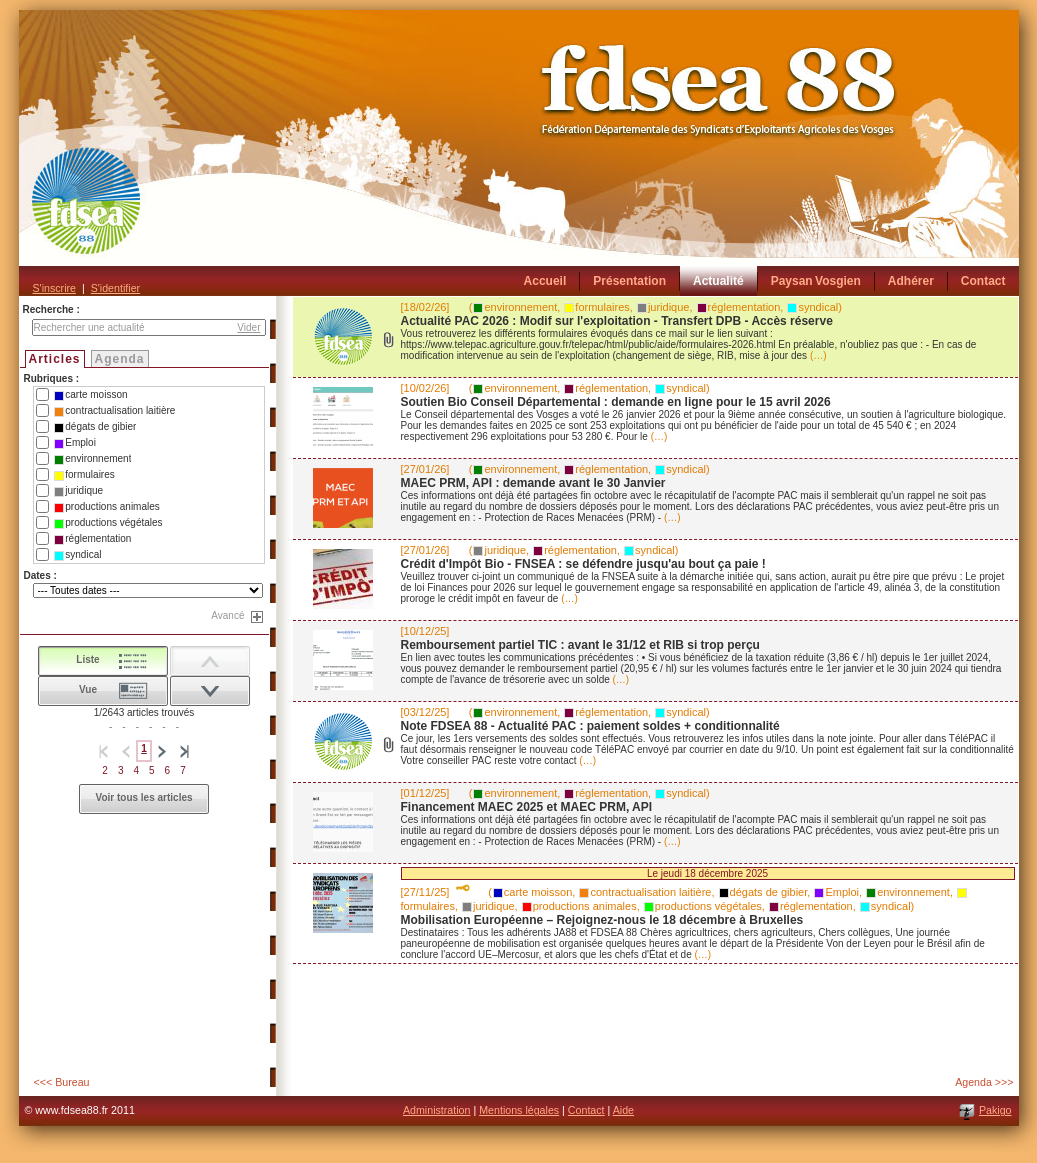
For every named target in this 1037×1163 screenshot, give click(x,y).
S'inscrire (54, 288)
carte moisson (90, 395)
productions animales (107, 507)
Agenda (120, 359)
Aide (623, 1110)
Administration (437, 1110)
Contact (586, 1110)
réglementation (92, 539)
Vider (248, 327)
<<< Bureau (62, 1082)
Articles (55, 359)
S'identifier (115, 288)
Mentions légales (519, 1110)
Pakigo (995, 1110)
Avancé (227, 615)
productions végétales (108, 523)
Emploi (75, 443)
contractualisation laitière (114, 411)
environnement (92, 459)
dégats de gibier (95, 427)
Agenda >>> (984, 1082)
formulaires (84, 475)
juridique (78, 491)
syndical (77, 555)
